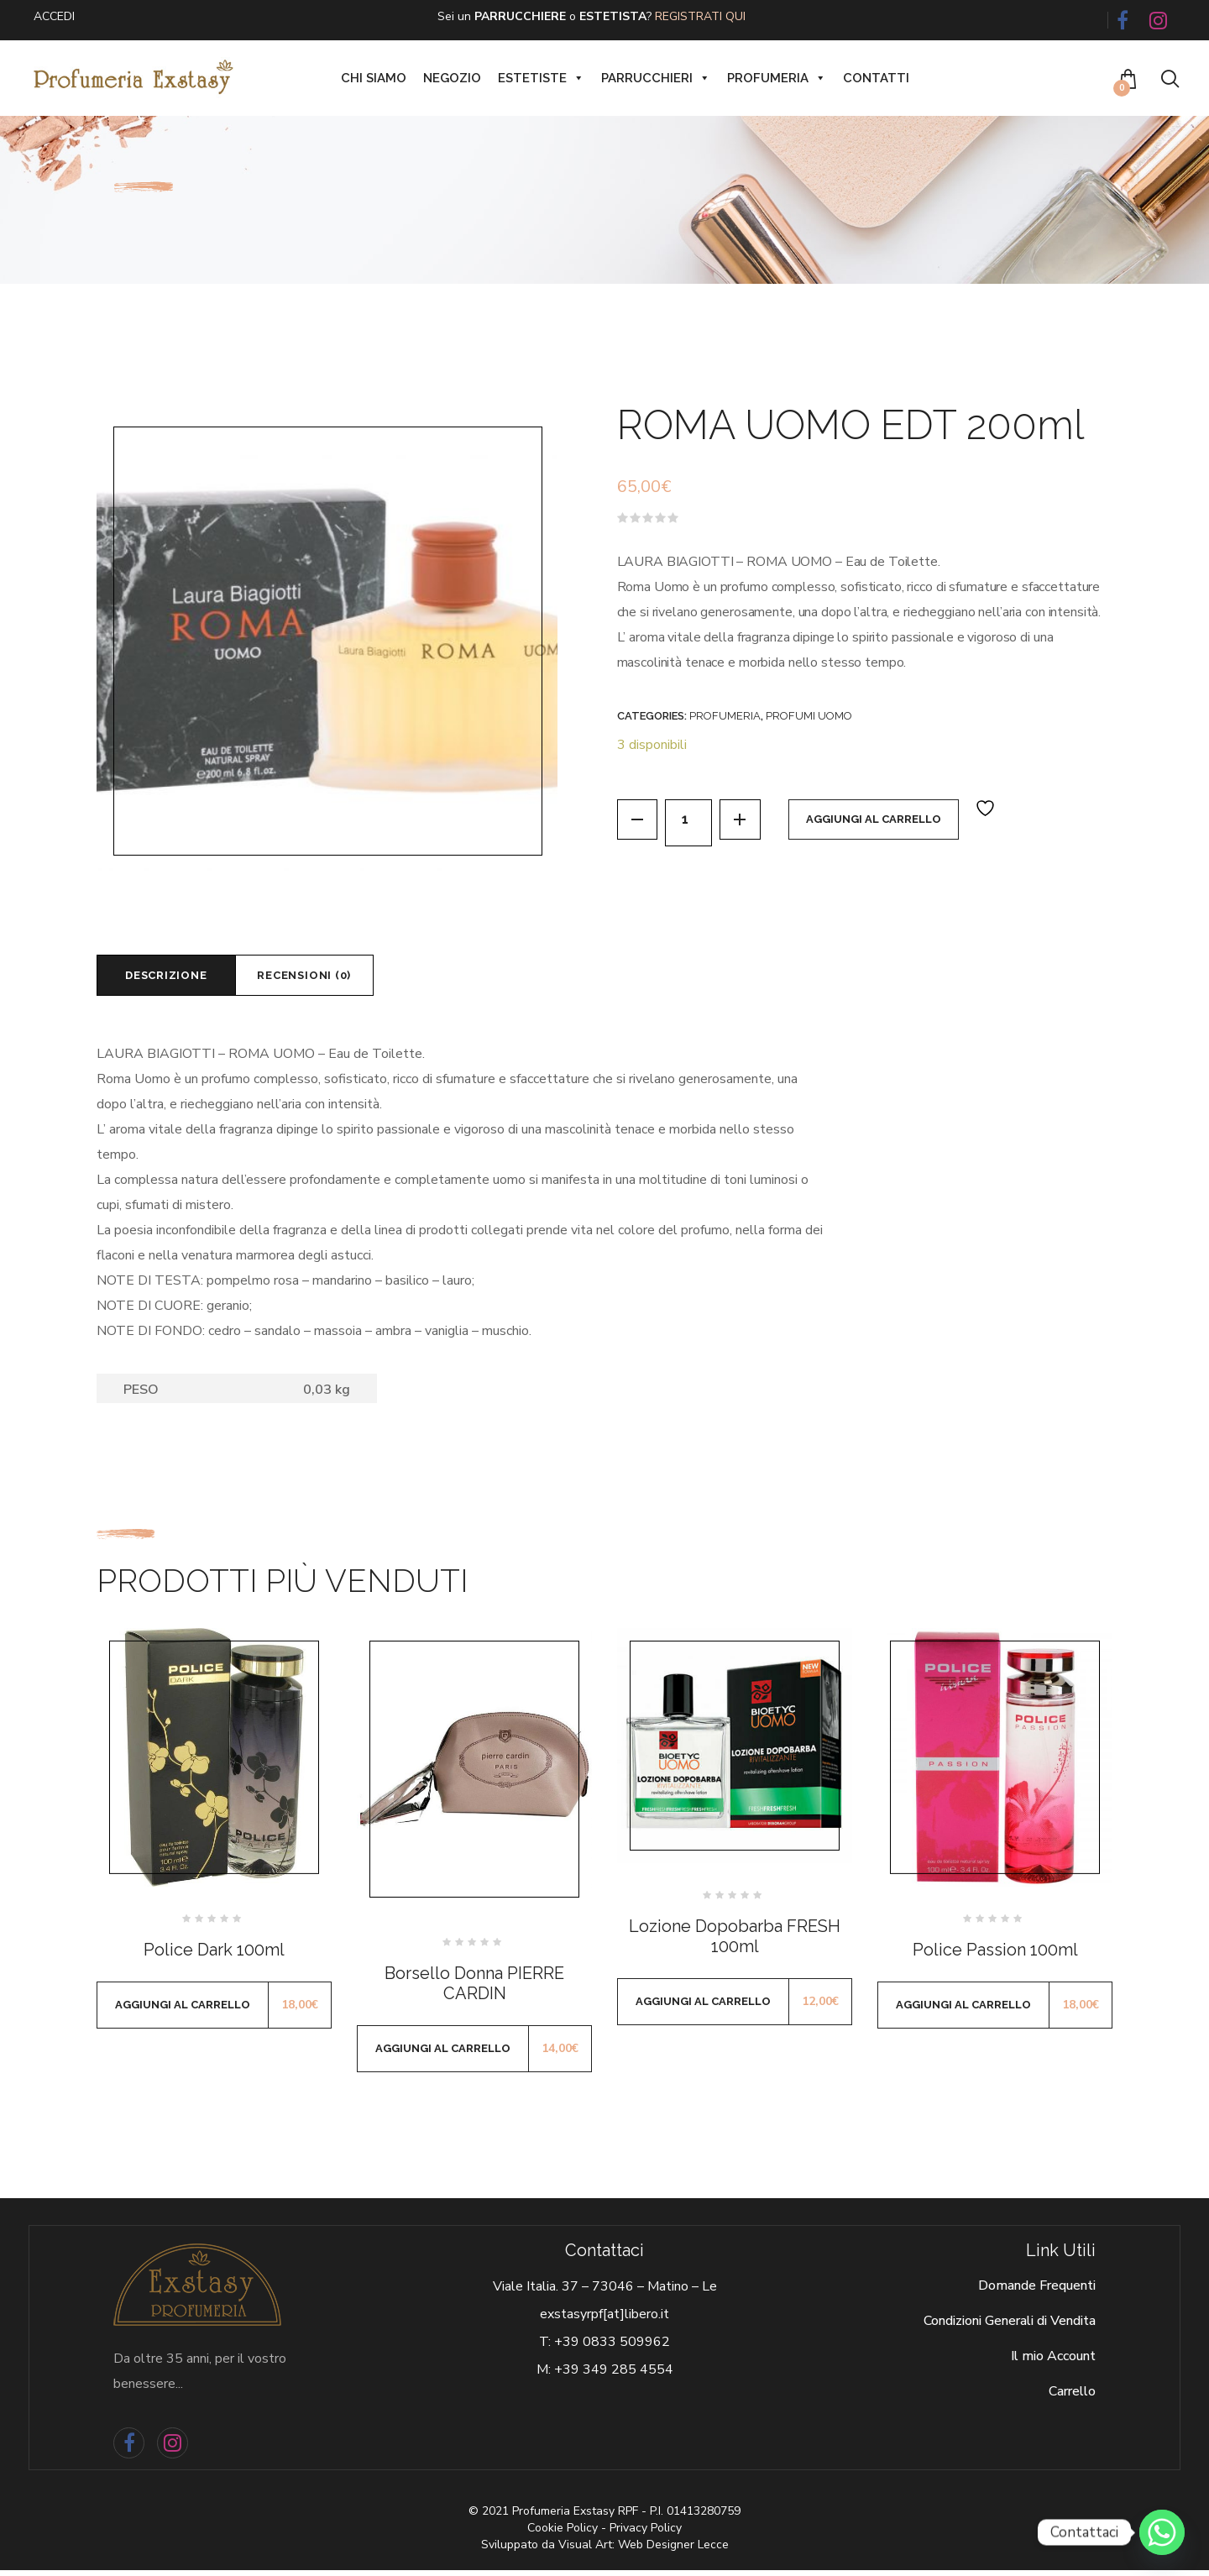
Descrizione (175, 977)
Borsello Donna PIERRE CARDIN (474, 1989)
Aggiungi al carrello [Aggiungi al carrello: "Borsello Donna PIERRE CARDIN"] (442, 2054)
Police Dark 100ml (214, 1956)
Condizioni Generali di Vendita (1010, 2327)
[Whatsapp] (1162, 2532)
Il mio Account (1053, 2362)
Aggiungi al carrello (886, 822)
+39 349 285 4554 (613, 2376)
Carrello (1072, 2398)
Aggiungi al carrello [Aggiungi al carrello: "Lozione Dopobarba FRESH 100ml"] (703, 2007)
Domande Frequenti (1037, 2292)
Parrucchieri (655, 78)
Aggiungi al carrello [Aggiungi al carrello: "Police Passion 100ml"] (963, 2011)
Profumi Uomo (809, 715)
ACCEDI (54, 16)
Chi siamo (373, 78)
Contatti (876, 78)
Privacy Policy (646, 2534)
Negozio (452, 78)
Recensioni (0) (332, 977)
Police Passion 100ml (995, 1956)
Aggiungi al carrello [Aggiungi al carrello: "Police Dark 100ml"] (182, 2011)
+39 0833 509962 (612, 2348)
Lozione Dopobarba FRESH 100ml (734, 1942)
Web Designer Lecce (673, 2550)
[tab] (175, 978)
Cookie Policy (562, 2534)
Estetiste (541, 78)
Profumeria (776, 78)
